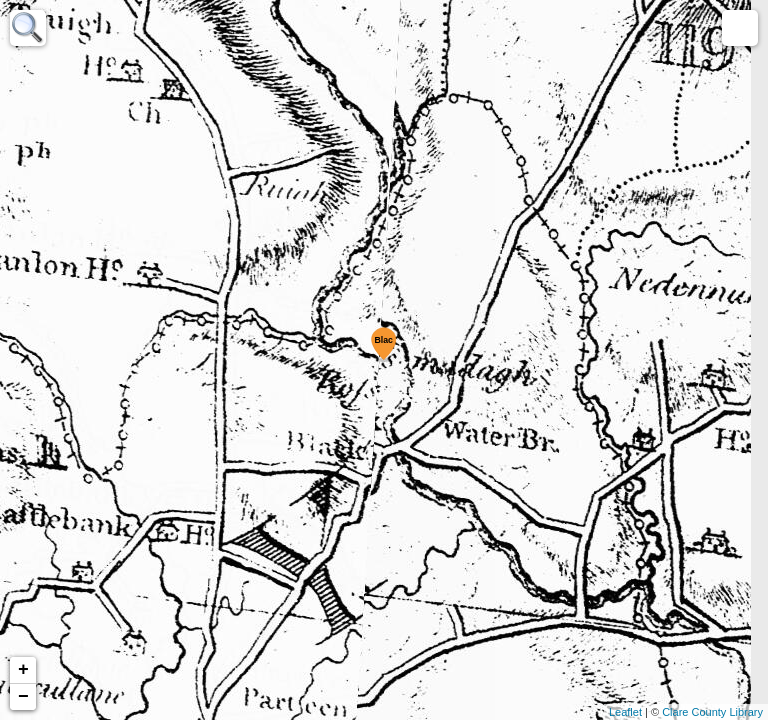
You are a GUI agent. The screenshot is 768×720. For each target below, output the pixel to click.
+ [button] (23, 670)
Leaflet (625, 712)
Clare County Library (712, 712)
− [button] (23, 697)
